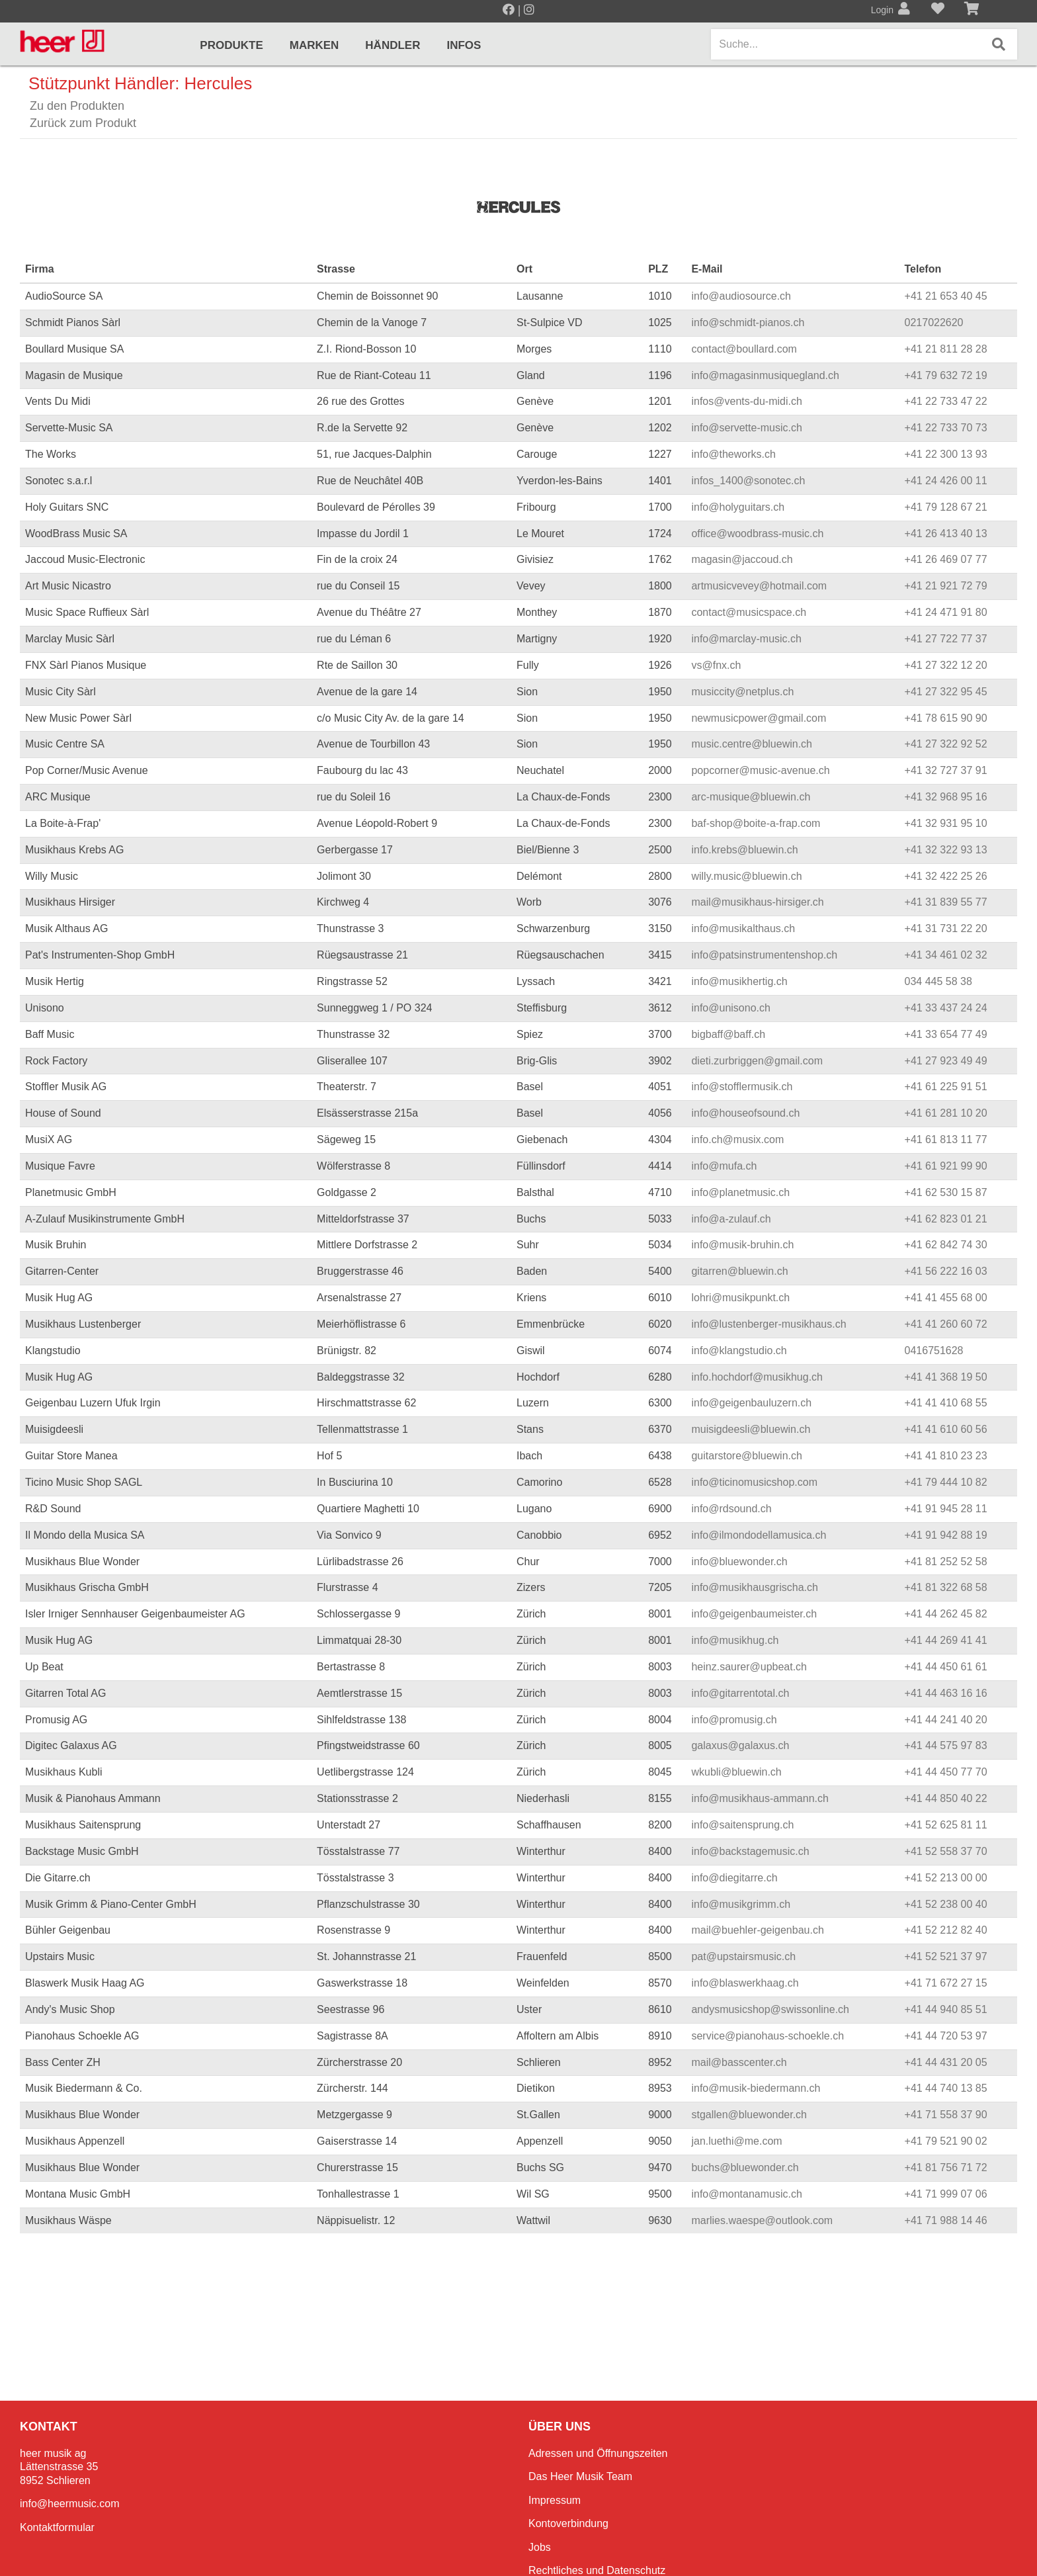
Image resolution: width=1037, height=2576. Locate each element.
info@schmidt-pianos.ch (747, 322)
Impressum (554, 2500)
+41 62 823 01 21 (946, 1218)
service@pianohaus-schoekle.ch (767, 2035)
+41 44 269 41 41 (946, 1640)
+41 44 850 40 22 (946, 1798)
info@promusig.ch (733, 1719)
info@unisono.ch (730, 1007)
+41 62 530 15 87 (946, 1192)
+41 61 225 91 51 (946, 1086)
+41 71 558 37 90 (946, 2114)
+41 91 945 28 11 (946, 1508)
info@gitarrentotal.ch (740, 1693)
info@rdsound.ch (731, 1508)
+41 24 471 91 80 (946, 612)
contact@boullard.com (743, 349)
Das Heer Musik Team (580, 2476)
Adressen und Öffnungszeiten (598, 2453)
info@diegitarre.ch (734, 1877)
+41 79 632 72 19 (946, 375)
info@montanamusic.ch (746, 2194)
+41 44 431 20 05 (946, 2062)
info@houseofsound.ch (745, 1113)
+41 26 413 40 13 (946, 533)
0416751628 (934, 1350)
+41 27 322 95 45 (946, 691)
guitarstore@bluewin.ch (746, 1455)
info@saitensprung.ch (742, 1824)
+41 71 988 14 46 (946, 2220)
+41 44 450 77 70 (946, 1772)
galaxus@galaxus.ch (740, 1745)
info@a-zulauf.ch (730, 1218)
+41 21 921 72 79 (946, 585)
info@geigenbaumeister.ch (754, 1613)
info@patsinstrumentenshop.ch (764, 955)
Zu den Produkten (77, 105)
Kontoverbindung (568, 2523)
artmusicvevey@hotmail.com (759, 585)
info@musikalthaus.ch (743, 928)
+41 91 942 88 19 (946, 1535)
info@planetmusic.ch (740, 1192)
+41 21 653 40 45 (946, 296)
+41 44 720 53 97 (946, 2035)
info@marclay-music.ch (746, 638)
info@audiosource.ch (741, 296)
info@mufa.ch (724, 1166)
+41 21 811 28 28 (946, 349)
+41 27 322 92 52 (946, 744)
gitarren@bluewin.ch (739, 1271)
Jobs (539, 2547)
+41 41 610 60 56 (946, 1429)
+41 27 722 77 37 (946, 638)
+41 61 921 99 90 (946, 1166)
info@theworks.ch (733, 454)
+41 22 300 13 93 (946, 454)
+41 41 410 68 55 (946, 1402)
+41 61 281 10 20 (946, 1113)
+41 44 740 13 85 (946, 2088)
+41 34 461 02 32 (946, 955)
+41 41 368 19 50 (946, 1377)
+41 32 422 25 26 (946, 876)
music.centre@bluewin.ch (751, 744)
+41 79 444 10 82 (946, 1482)
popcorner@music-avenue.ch (760, 770)
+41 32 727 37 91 (946, 770)
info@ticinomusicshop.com (754, 1482)
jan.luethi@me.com (736, 2141)
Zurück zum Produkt (83, 123)
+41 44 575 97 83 (946, 1745)
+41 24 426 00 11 (946, 480)
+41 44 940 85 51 (946, 2009)
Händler (392, 45)
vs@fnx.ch (716, 665)
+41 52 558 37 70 (946, 1851)
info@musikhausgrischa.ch (754, 1587)
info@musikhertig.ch (739, 981)
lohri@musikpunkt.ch (740, 1297)
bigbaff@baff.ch (728, 1034)
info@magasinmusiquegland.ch (765, 375)
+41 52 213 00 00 (946, 1877)
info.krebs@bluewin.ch (744, 849)
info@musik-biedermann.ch (755, 2088)
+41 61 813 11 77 (946, 1139)
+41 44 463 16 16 (946, 1693)
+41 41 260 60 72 (946, 1324)
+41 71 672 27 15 (946, 1983)
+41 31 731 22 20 (946, 928)
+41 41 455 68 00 (946, 1297)
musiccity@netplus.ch (742, 691)
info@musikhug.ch (734, 1640)
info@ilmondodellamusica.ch (758, 1535)
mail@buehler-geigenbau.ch (757, 1930)
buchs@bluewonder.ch (744, 2167)
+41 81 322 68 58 (946, 1587)
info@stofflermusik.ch (741, 1086)
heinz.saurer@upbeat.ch (749, 1666)
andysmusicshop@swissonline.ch (770, 2009)
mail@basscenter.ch (738, 2062)
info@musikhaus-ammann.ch (759, 1798)
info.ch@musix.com (737, 1139)
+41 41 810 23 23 (946, 1455)
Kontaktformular (57, 2527)
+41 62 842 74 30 (946, 1244)
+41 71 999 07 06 (946, 2194)
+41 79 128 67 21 (946, 507)
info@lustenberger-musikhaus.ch (768, 1324)
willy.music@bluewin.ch (746, 876)
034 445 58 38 (938, 981)
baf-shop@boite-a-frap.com (755, 823)
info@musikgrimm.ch (740, 1904)
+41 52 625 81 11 (946, 1824)
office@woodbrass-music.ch (757, 533)
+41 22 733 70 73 (946, 427)
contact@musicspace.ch (748, 612)
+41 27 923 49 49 (946, 1060)
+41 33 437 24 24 (946, 1007)
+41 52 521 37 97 (946, 1956)
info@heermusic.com (70, 2503)
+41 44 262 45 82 (946, 1613)
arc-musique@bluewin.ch (750, 796)
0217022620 (934, 322)
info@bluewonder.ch (739, 1561)
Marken (314, 45)
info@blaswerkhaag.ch (744, 1983)
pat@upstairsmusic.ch (743, 1956)
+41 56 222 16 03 (946, 1271)
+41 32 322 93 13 (946, 849)
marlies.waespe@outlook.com (762, 2220)
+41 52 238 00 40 (946, 1904)
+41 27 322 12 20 (946, 665)
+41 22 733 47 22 (946, 401)
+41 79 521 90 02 (946, 2141)
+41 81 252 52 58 (946, 1561)
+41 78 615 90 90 (946, 718)
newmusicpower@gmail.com (758, 718)
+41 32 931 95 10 (946, 823)
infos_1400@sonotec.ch (748, 480)
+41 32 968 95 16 (946, 796)
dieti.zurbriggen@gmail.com (757, 1060)
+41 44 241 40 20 (946, 1719)
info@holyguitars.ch (737, 507)
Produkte (231, 45)
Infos (463, 45)
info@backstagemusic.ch (750, 1851)
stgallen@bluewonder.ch (749, 2114)
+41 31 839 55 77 (946, 902)
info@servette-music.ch (746, 427)
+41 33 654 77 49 (946, 1034)
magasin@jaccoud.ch (741, 559)
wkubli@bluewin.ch (736, 1772)
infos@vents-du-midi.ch (746, 401)
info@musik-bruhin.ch (742, 1244)
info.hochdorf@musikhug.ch (757, 1377)
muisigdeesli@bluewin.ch (750, 1429)
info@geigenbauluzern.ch (751, 1402)
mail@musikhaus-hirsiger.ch (757, 902)
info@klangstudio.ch (738, 1350)
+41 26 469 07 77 (946, 559)
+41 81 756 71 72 (946, 2167)
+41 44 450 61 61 (946, 1666)
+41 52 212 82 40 (946, 1930)
